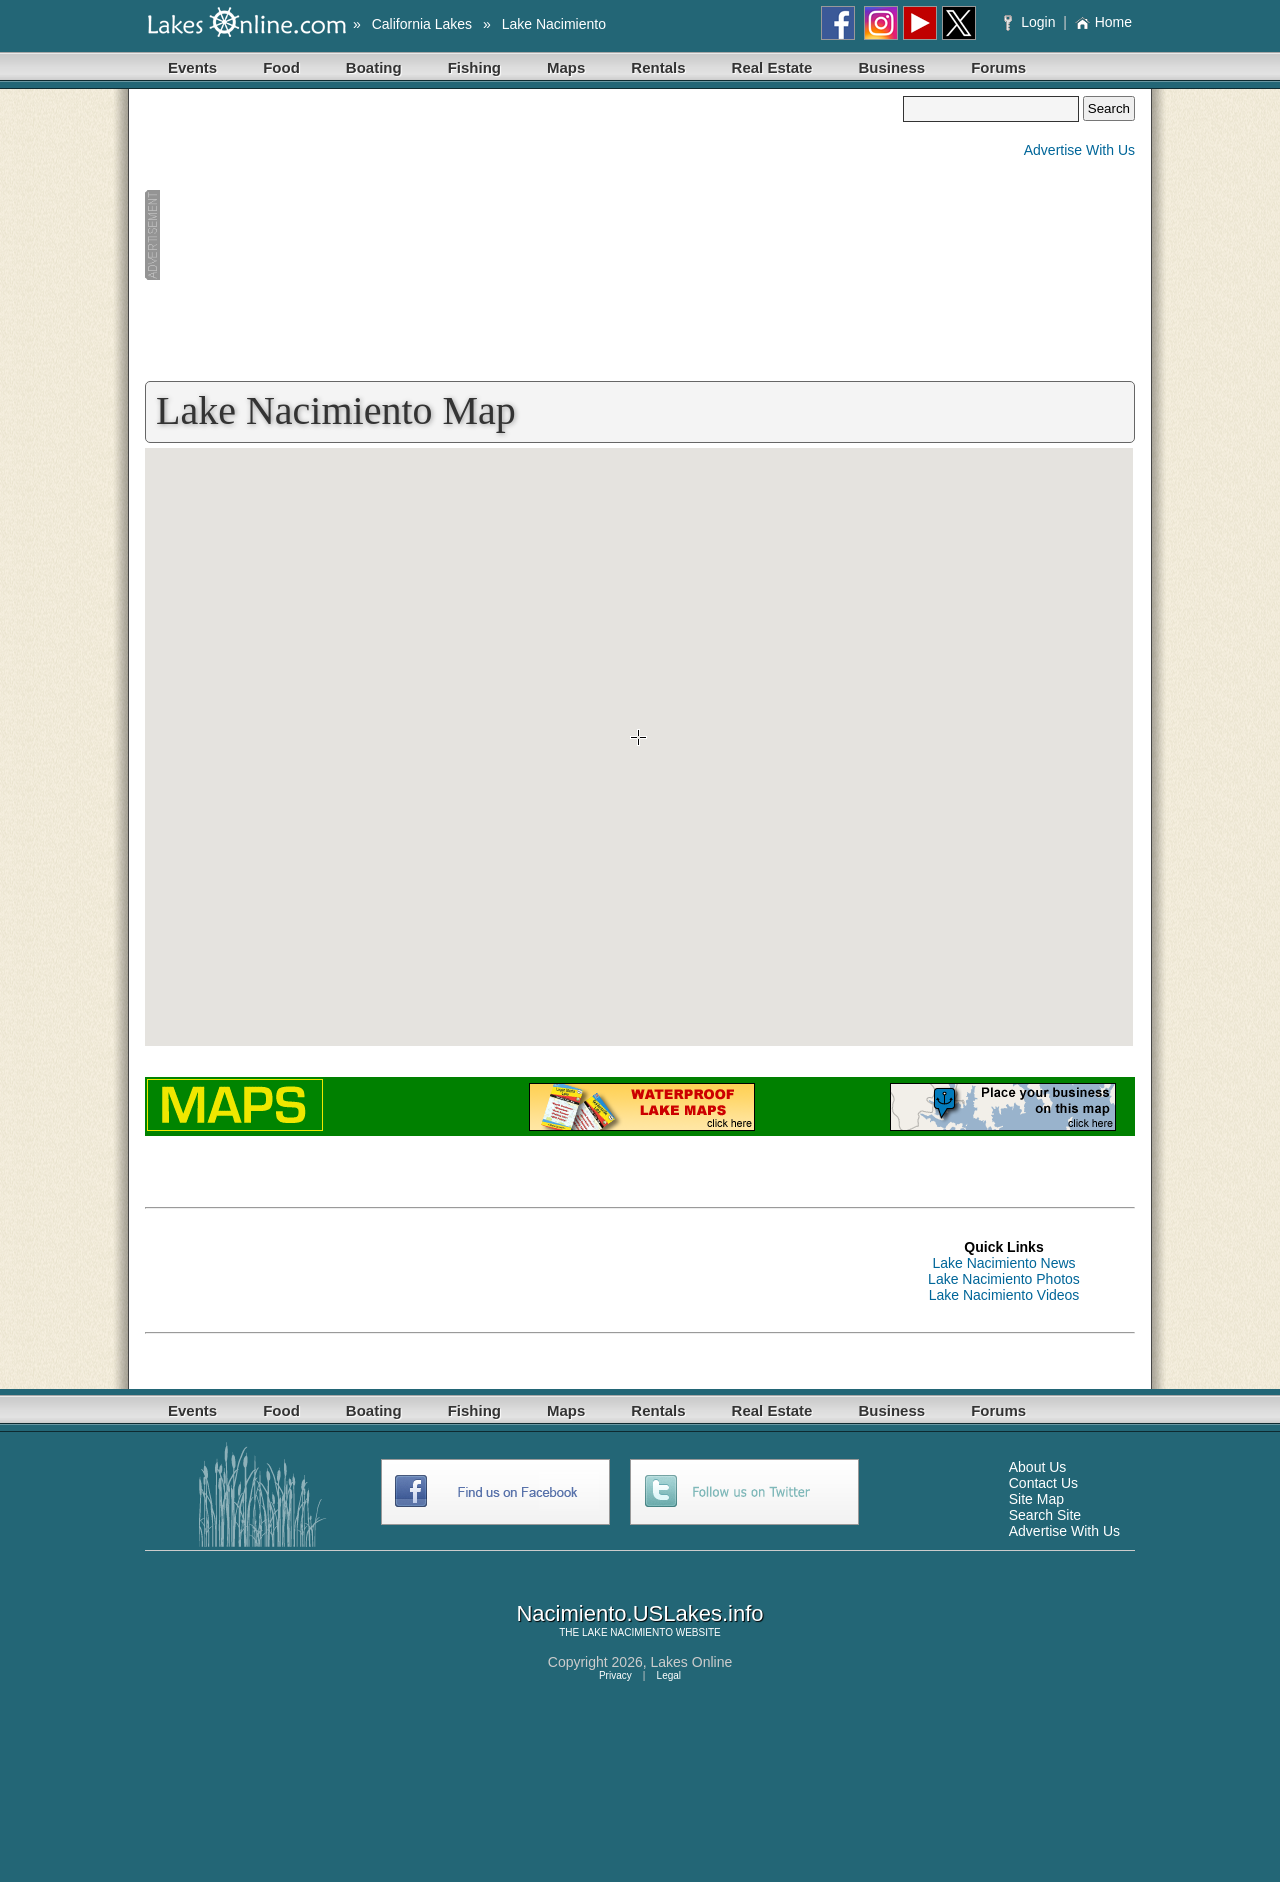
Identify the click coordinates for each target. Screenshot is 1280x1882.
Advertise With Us (1079, 150)
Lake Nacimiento (554, 24)
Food (281, 67)
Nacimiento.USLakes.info (639, 1613)
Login (1031, 22)
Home (1103, 22)
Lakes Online (692, 1662)
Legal (669, 1675)
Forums (998, 67)
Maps (566, 67)
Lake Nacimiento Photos (1004, 1279)
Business (891, 67)
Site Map (1036, 1499)
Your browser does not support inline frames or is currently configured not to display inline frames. (639, 747)
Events (192, 67)
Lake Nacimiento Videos (1004, 1295)
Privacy (615, 1675)
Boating (374, 67)
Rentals (658, 67)
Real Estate (772, 67)
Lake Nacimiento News (1003, 1263)
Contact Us (1043, 1483)
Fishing (474, 67)
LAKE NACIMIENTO (627, 1632)
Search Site (1045, 1515)
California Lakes (422, 24)
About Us (1038, 1467)
